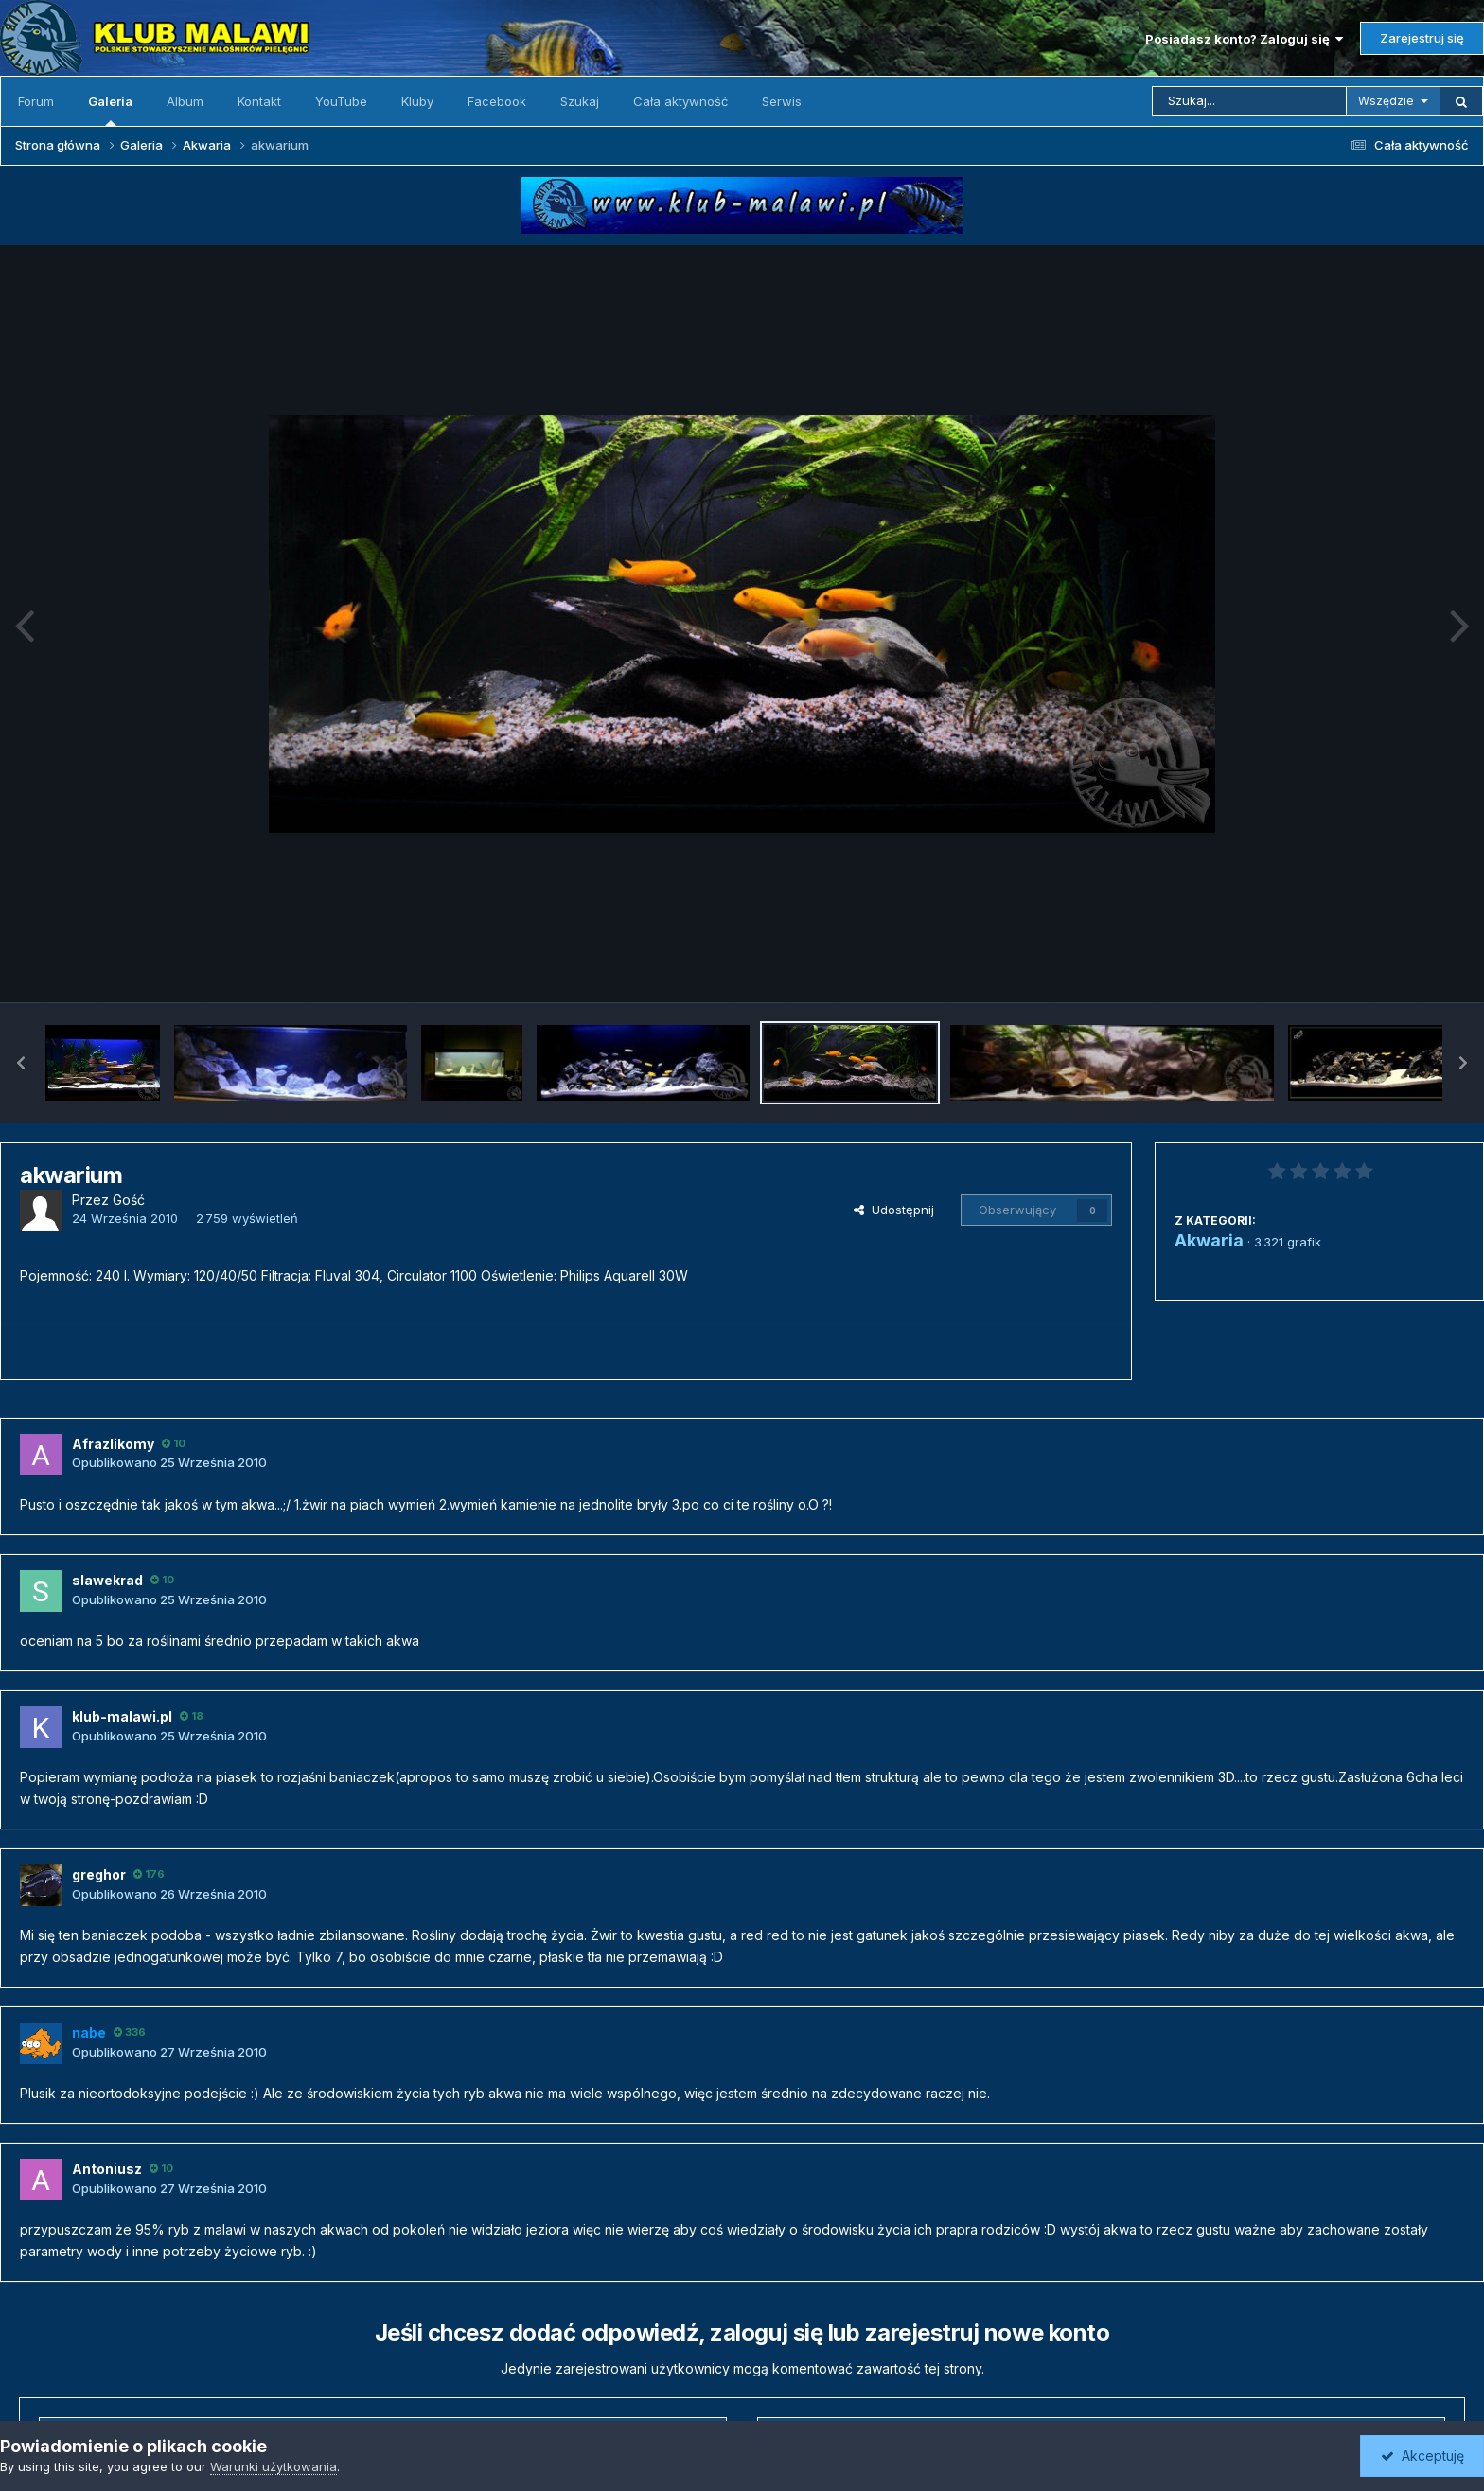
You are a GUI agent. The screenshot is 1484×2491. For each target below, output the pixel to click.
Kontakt (259, 101)
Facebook (497, 101)
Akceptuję (1422, 2455)
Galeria (110, 110)
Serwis (782, 101)
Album (185, 101)
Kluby (417, 101)
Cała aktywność (680, 101)
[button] (21, 1063)
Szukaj (579, 101)
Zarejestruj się (1422, 37)
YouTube (341, 101)
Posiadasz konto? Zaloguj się (1244, 38)
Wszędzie (1386, 101)
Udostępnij (894, 1209)
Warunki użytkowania (273, 2466)
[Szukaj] (1249, 101)
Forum (36, 101)
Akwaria (1209, 1240)
